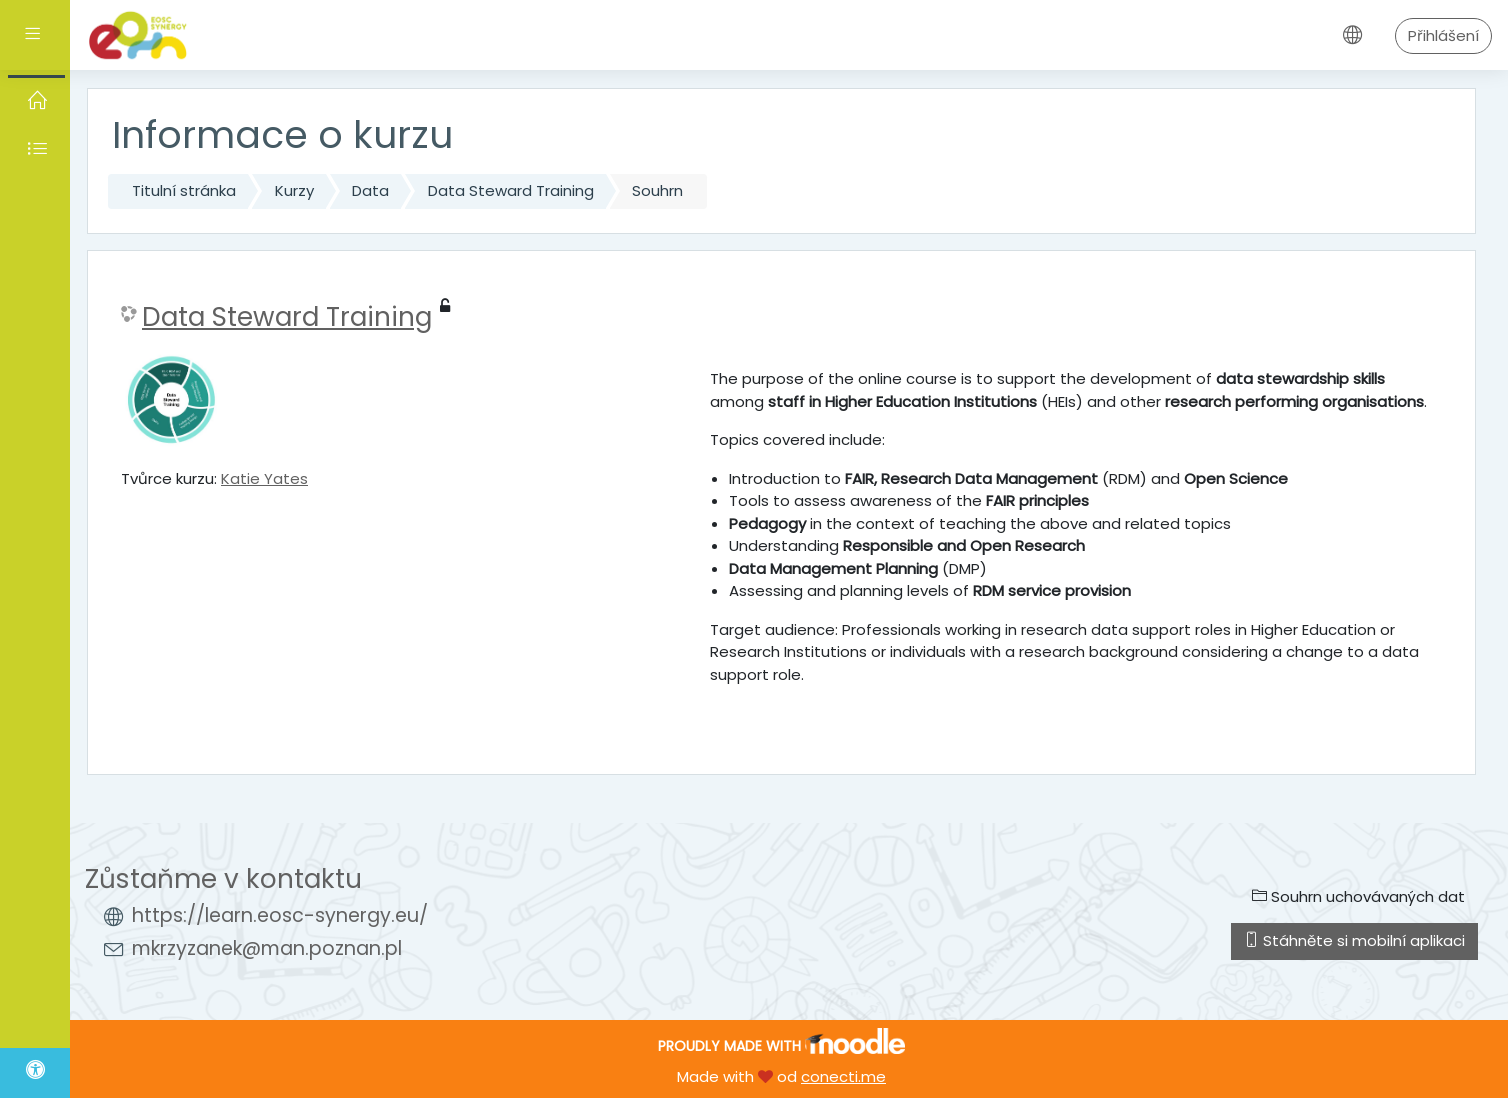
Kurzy (294, 190)
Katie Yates (264, 478)
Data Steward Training (511, 190)
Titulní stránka (184, 190)
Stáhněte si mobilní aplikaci (1354, 940)
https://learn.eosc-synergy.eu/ (280, 915)
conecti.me (843, 1076)
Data (370, 190)
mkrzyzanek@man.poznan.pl (267, 948)
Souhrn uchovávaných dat (1358, 896)
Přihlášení (1443, 35)
